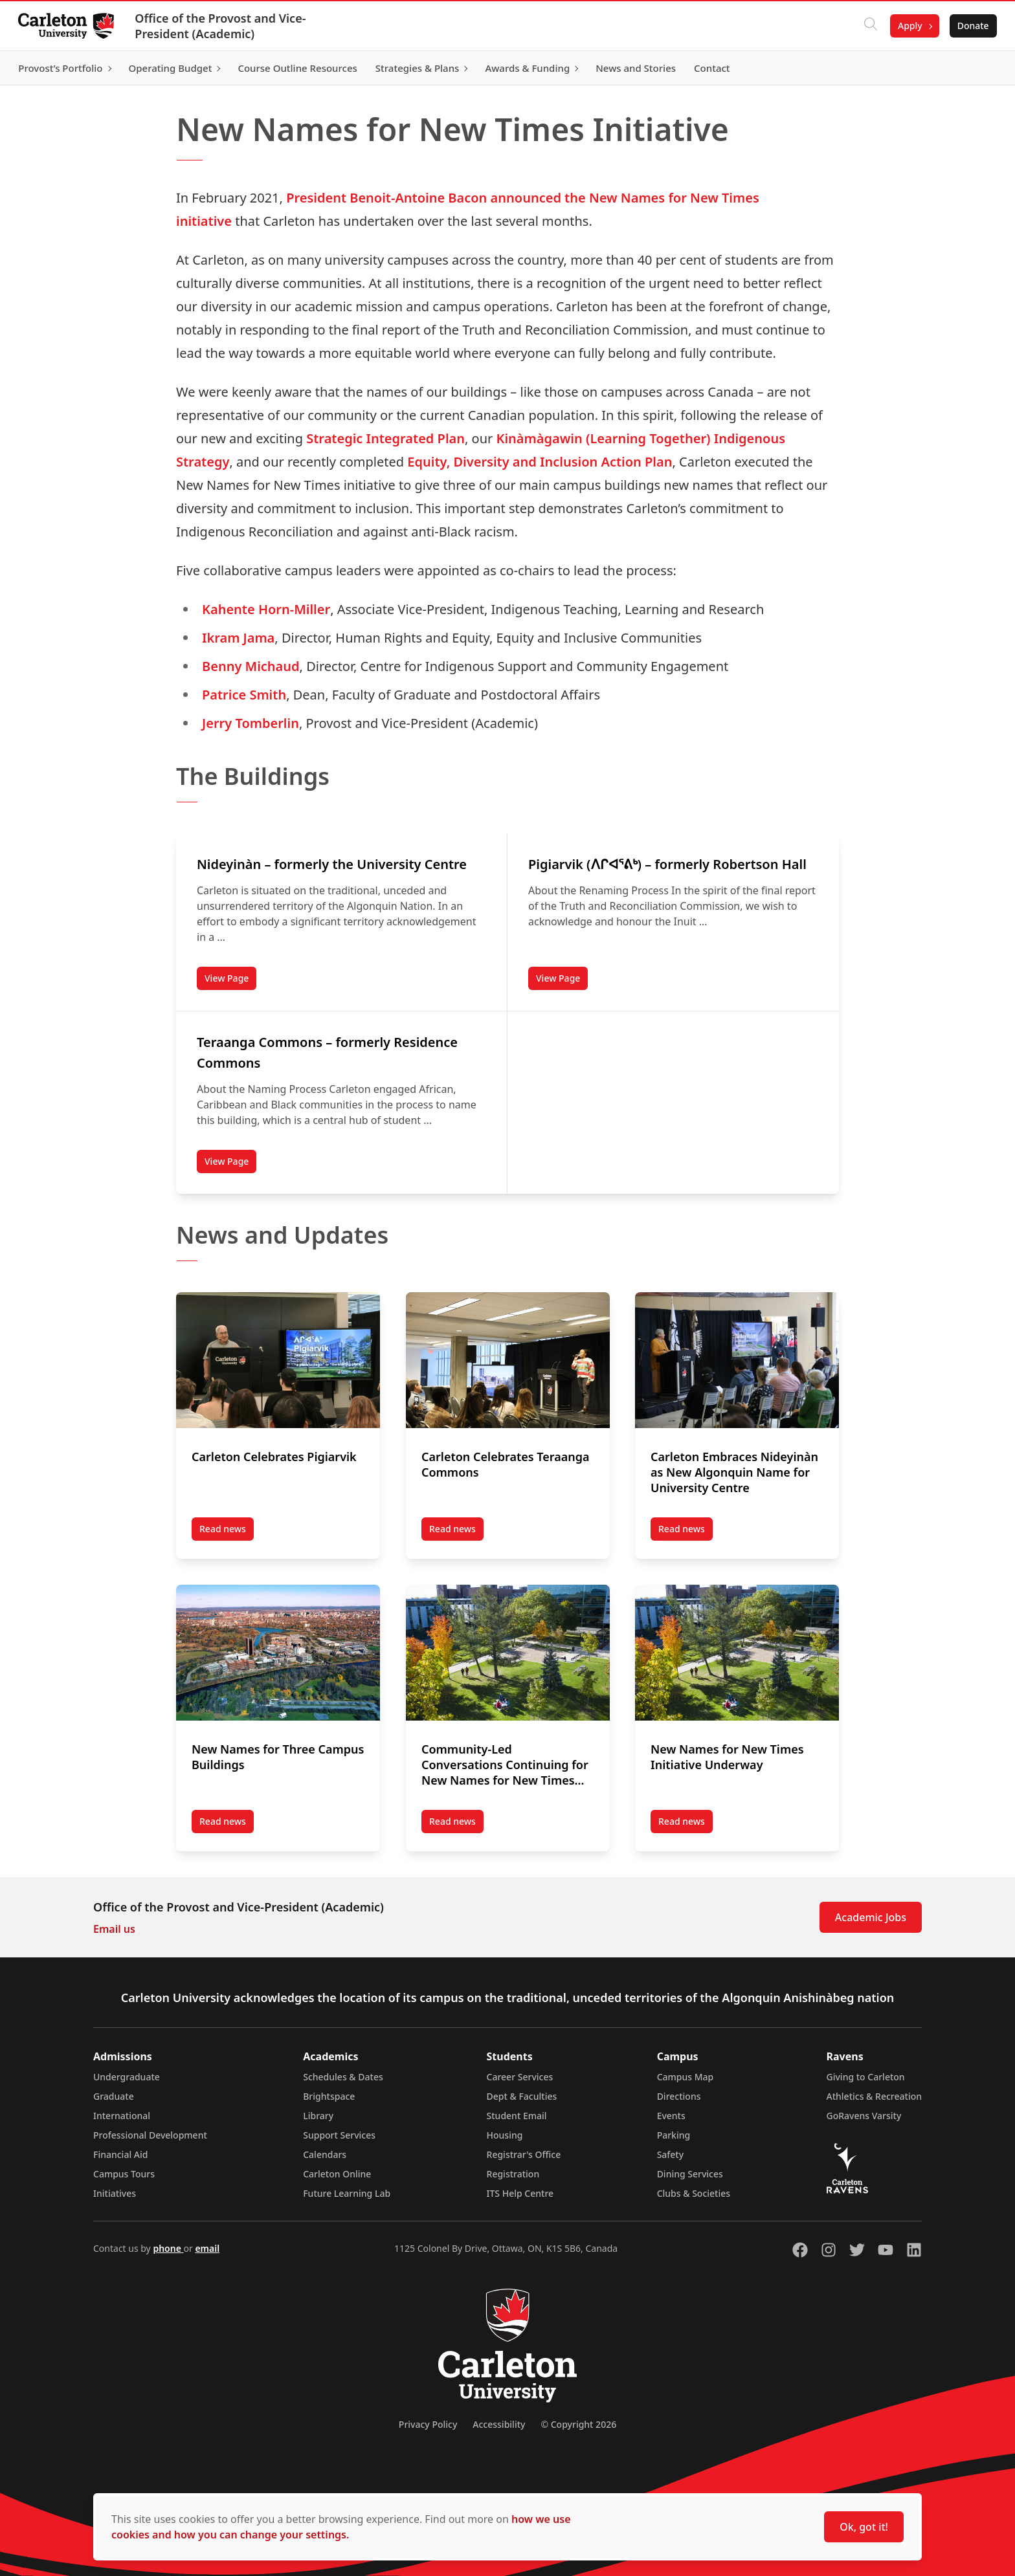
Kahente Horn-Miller (266, 609)
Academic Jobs (870, 1917)
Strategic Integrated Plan (385, 438)
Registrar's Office (524, 2154)
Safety (670, 2154)
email (207, 2248)
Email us (114, 1929)
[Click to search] (868, 26)
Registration (513, 2174)
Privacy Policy (428, 2424)
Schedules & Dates (343, 2077)
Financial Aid (120, 2154)
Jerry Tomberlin (250, 723)
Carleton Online (337, 2174)
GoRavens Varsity (864, 2115)
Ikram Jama (238, 637)
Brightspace (329, 2096)
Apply (907, 25)
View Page (230, 981)
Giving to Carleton (866, 2077)
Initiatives (114, 2193)
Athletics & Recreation (874, 2096)
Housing (505, 2135)
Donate (971, 25)
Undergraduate (126, 2077)
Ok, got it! (864, 2527)
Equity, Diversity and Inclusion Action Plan (539, 461)
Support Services (339, 2135)
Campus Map (685, 2077)
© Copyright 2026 (578, 2424)
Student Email (517, 2115)
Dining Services (690, 2174)
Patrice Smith (244, 694)
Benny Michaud (251, 666)
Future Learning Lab (346, 2193)
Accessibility (499, 2424)
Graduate (113, 2096)
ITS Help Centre (520, 2193)
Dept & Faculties (522, 2096)
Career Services (520, 2077)
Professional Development (150, 2135)
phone (168, 2248)
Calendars (324, 2154)
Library (318, 2115)
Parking (674, 2135)
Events (671, 2115)
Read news (226, 1532)
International (121, 2115)
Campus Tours (124, 2174)
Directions (679, 2096)
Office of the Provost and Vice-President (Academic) (222, 25)
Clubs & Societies (693, 2193)
